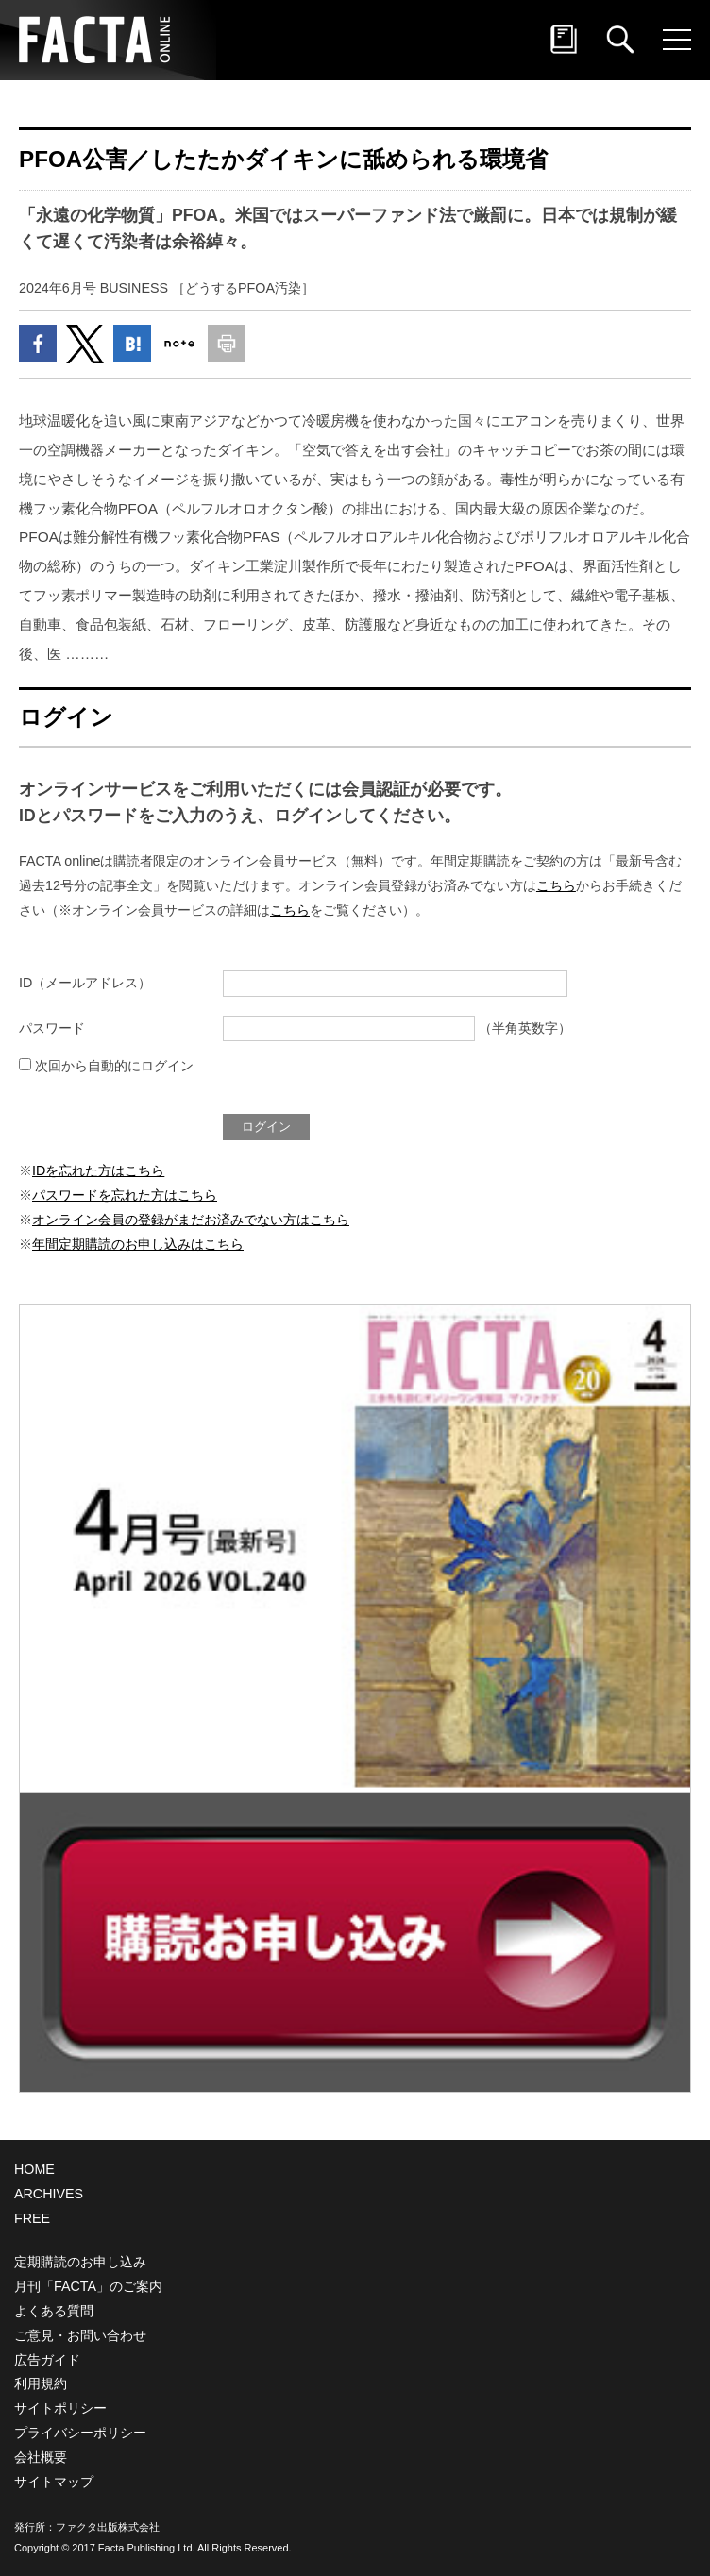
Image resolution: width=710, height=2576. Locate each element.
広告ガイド (47, 2359)
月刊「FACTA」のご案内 (88, 2286)
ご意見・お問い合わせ (80, 2335)
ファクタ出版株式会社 (108, 2527)
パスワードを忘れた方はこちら (124, 1195)
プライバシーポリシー (80, 2432)
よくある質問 (53, 2310)
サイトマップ (53, 2481)
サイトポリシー (60, 2408)
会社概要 (40, 2457)
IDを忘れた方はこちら (98, 1170)
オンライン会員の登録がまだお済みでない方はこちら (190, 1219)
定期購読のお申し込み (80, 2261)
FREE (32, 2218)
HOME (34, 2169)
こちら (556, 885)
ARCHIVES (48, 2193)
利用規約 (40, 2383)
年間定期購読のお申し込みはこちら (138, 1244)
